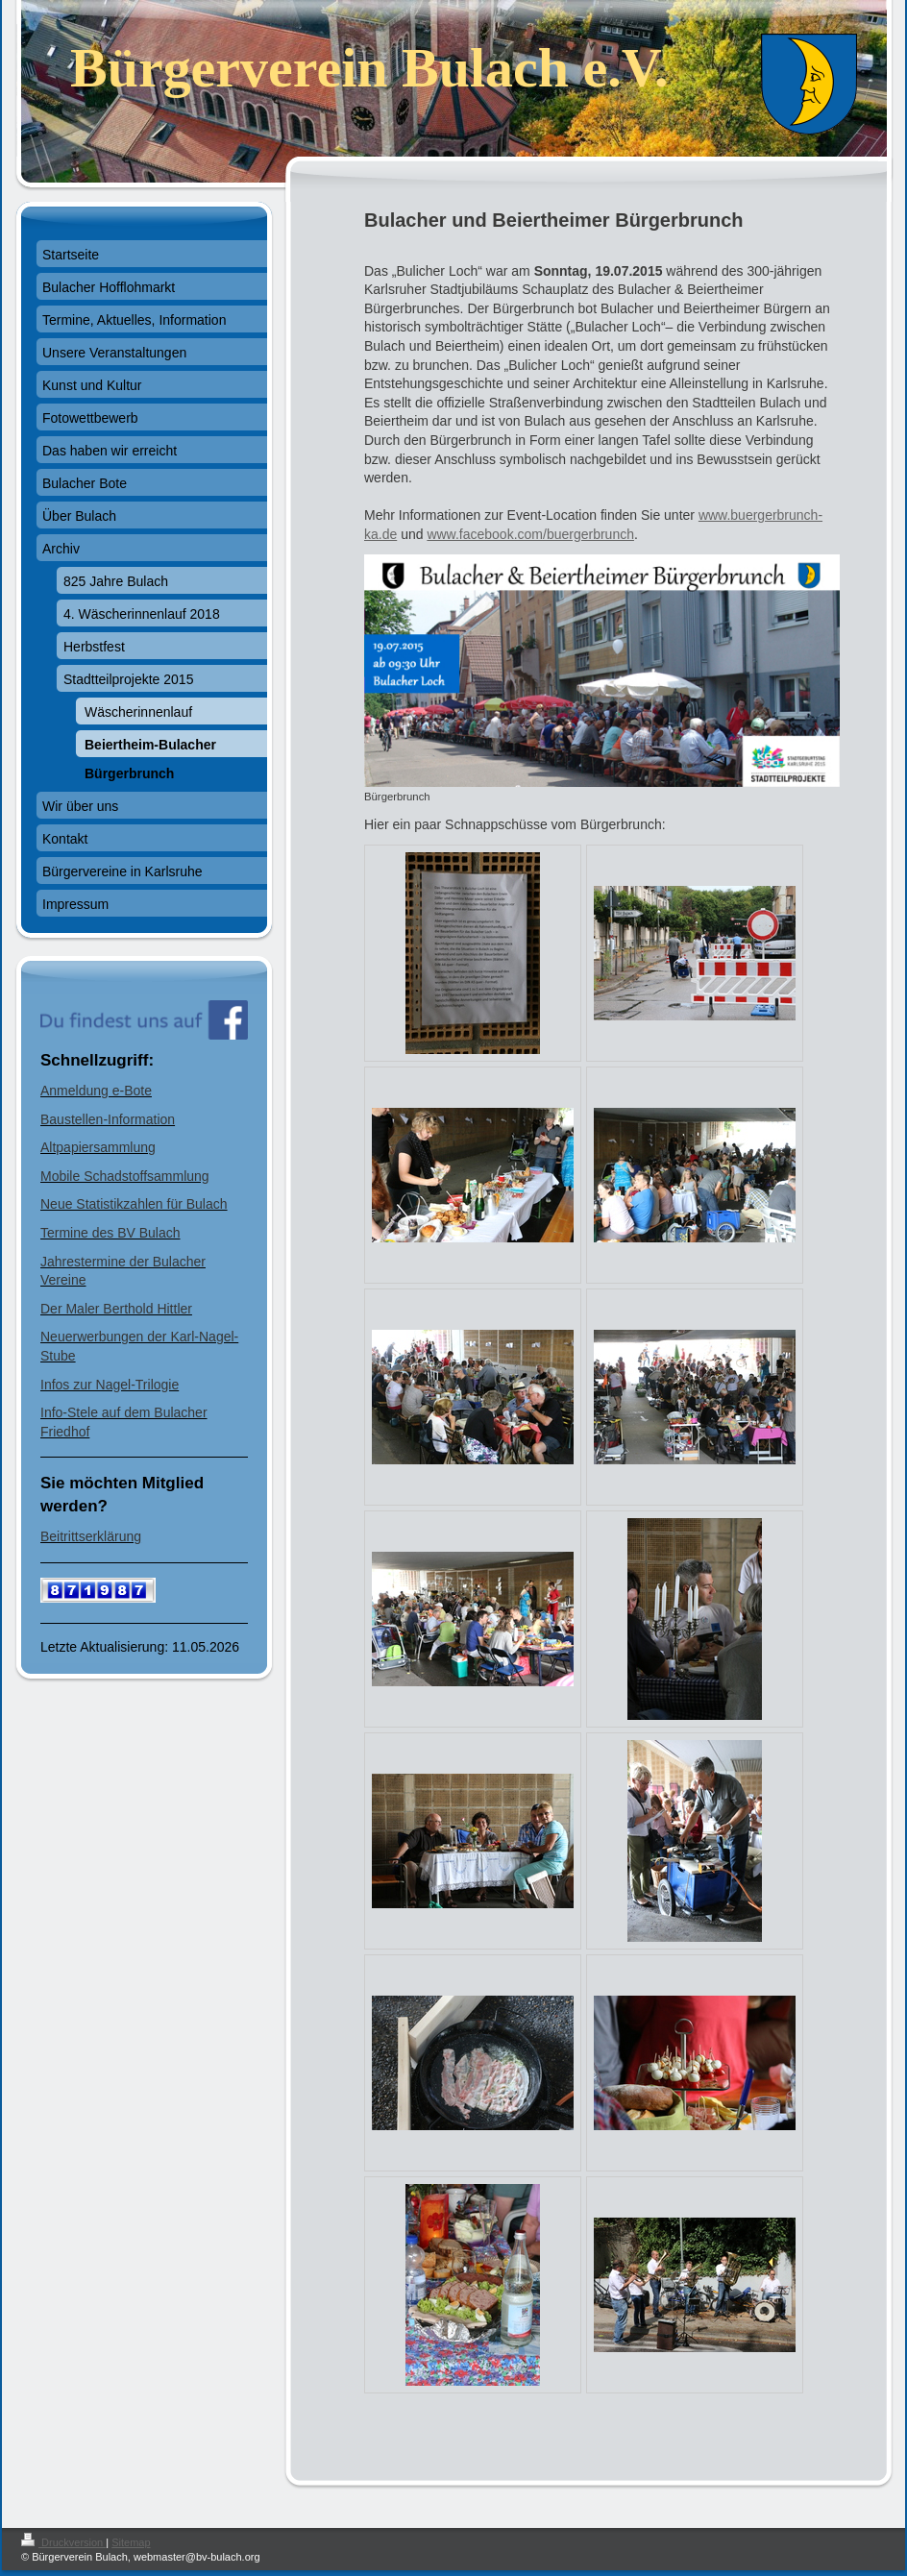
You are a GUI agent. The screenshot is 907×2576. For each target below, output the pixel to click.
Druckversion (63, 2542)
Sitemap (130, 2542)
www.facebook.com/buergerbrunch (530, 534)
